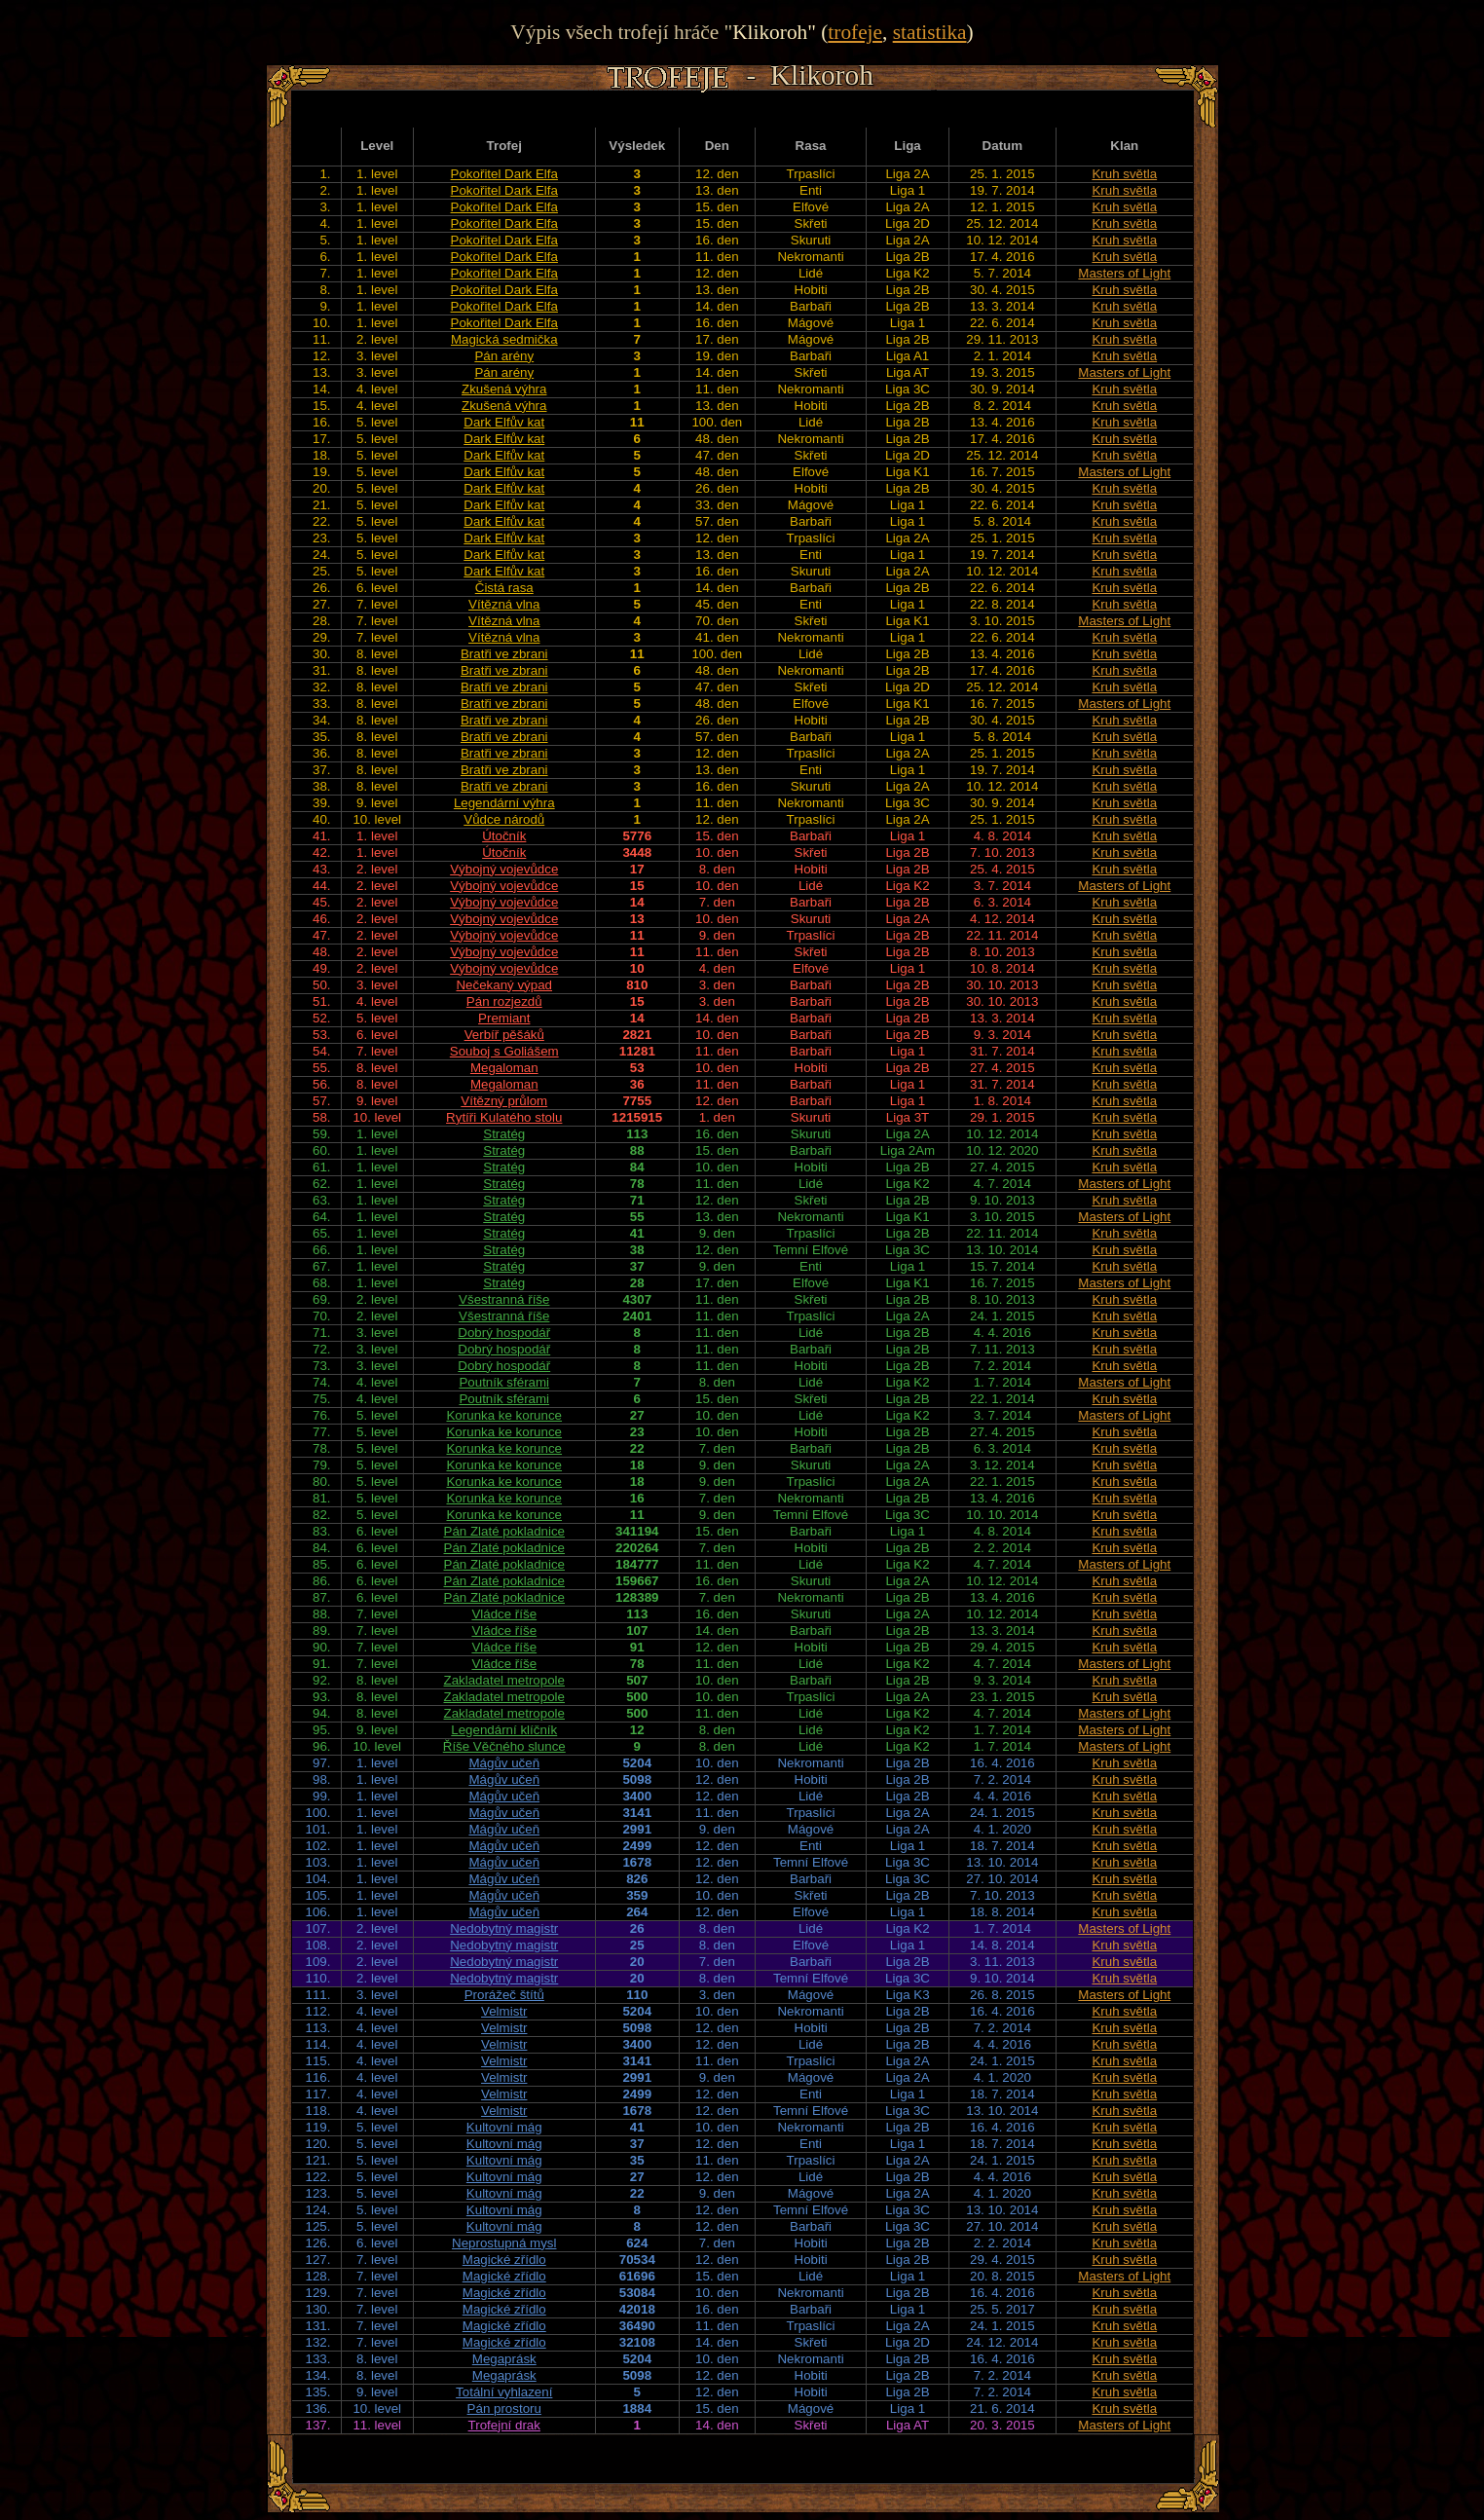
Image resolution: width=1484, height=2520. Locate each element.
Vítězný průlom (504, 1100)
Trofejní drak (504, 2425)
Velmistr (504, 2011)
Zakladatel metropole (504, 1680)
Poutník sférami (504, 1382)
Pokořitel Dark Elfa (504, 174)
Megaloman (504, 1067)
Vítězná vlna (503, 604)
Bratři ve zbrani (504, 654)
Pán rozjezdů (504, 1001)
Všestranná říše (504, 1299)
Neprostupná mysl (504, 2243)
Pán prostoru (504, 2408)
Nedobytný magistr (504, 1928)
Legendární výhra (504, 803)
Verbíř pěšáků (504, 1034)
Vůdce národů (504, 819)
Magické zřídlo (504, 2259)
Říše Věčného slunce (504, 1746)
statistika (930, 32)
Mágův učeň (503, 1763)
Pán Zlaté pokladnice (504, 1531)
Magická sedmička (504, 339)
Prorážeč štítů (504, 1994)
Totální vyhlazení (504, 2392)
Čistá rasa (504, 587)
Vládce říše (504, 1614)
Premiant (504, 1018)
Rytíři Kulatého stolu (504, 1117)
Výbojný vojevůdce (504, 869)
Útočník (504, 836)
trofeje (855, 32)
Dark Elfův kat (504, 422)
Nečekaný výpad (504, 985)
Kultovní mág (504, 2127)
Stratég (504, 1134)
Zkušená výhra (504, 389)
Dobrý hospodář (504, 1332)
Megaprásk (504, 2359)
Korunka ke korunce (504, 1415)
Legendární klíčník (504, 1730)
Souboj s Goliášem (504, 1051)
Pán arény (504, 356)
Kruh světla (1124, 174)
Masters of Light (1124, 273)
